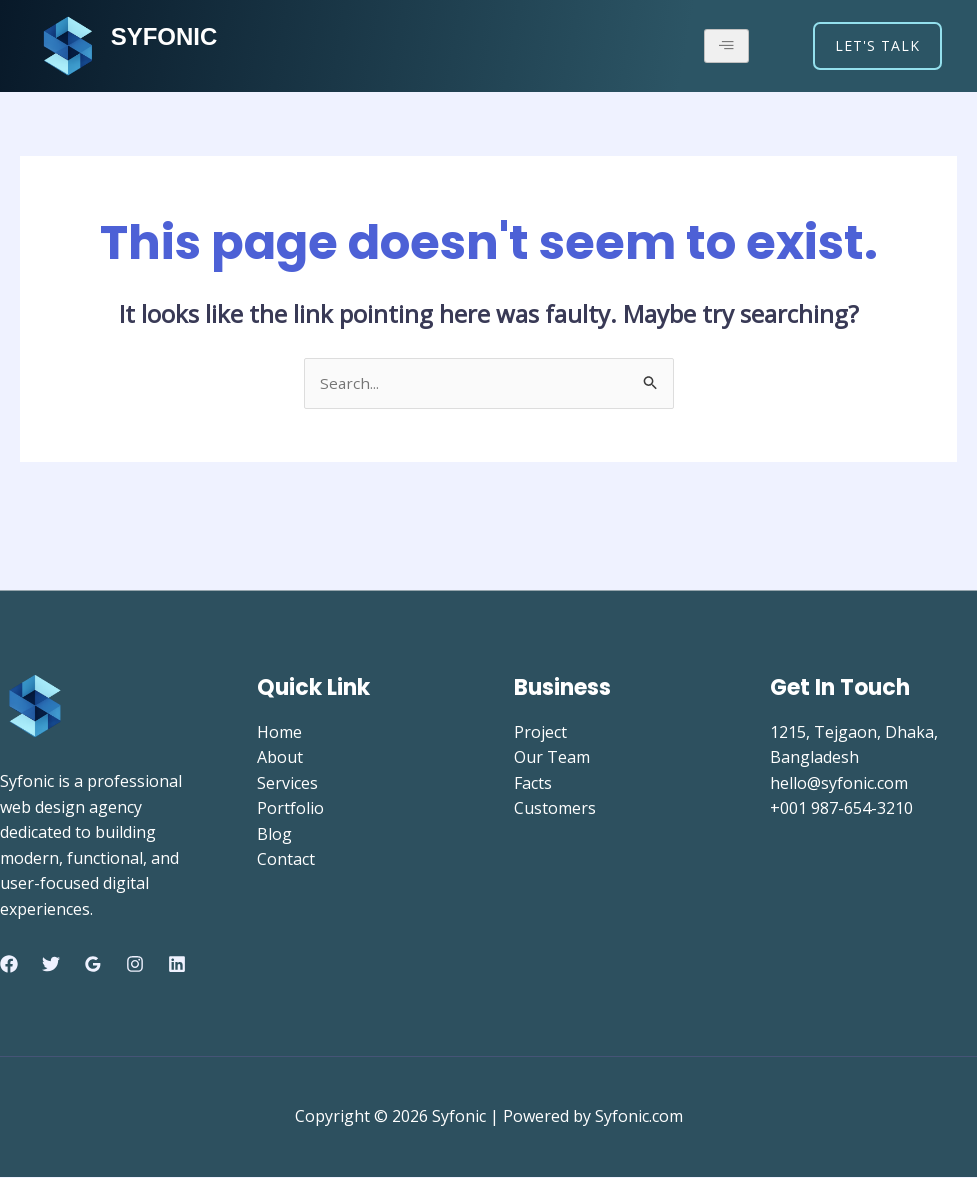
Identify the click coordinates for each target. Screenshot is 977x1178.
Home (279, 733)
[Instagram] (135, 966)
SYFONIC (169, 36)
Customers (555, 809)
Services (287, 784)
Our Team (552, 758)
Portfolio (290, 809)
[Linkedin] (177, 966)
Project (540, 733)
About (280, 758)
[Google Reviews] (93, 966)
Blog (274, 835)
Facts (533, 784)
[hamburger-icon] (726, 46)
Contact (286, 861)
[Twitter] (51, 966)
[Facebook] (9, 966)
